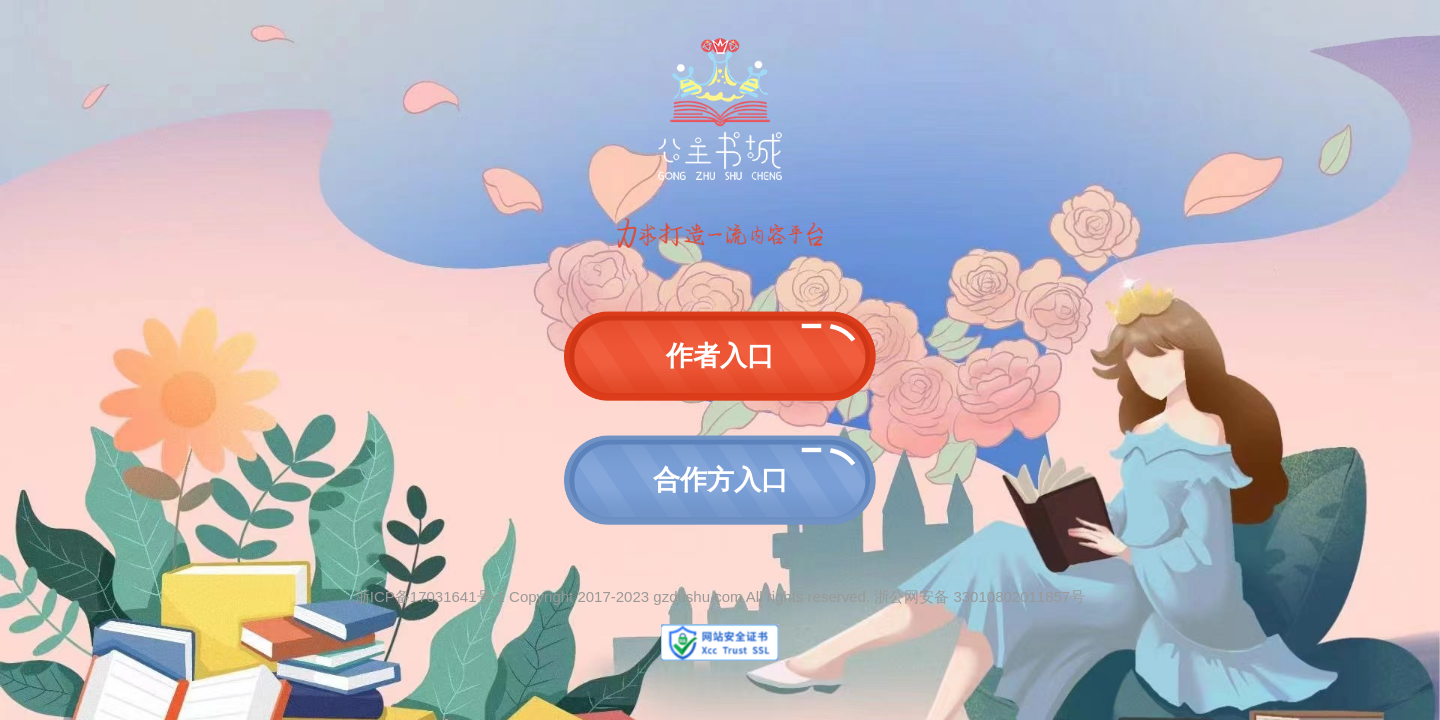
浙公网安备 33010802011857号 (979, 596)
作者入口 (720, 356)
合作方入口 (720, 480)
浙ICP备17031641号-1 (430, 596)
